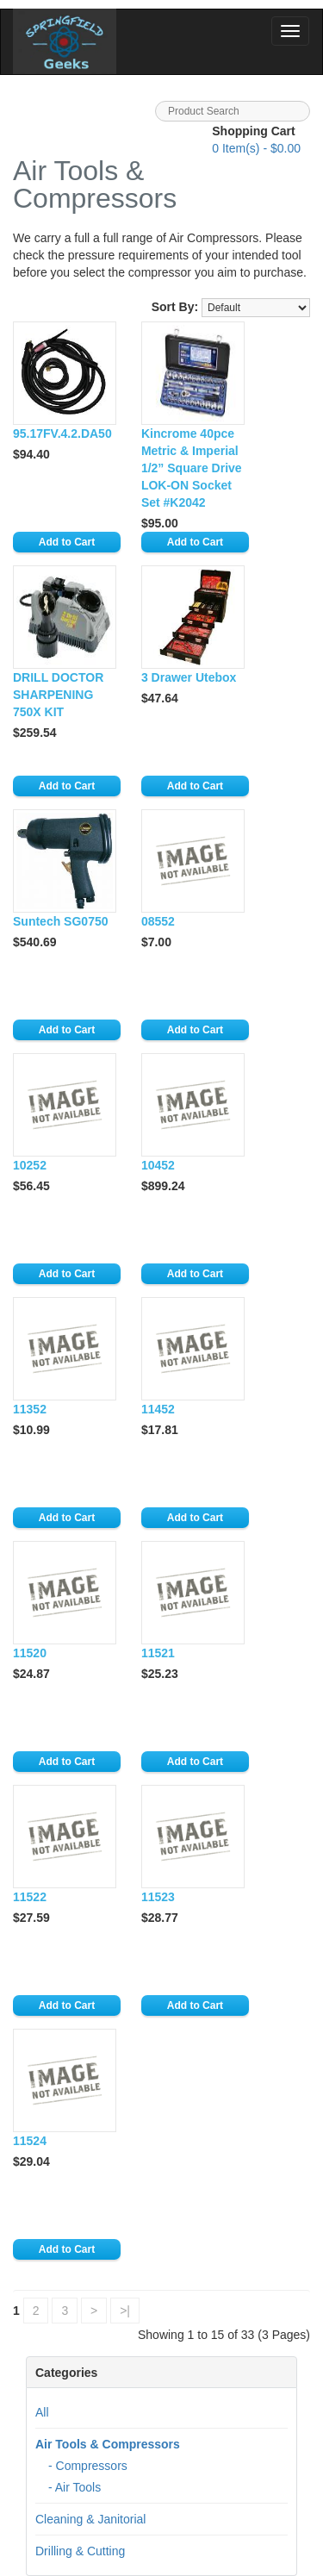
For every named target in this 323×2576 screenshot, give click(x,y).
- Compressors (87, 2466)
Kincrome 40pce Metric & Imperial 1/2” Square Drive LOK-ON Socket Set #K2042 (191, 468)
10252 (30, 1165)
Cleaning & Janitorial (90, 2519)
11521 (158, 1653)
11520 (30, 1653)
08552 (158, 921)
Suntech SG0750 (61, 921)
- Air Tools (74, 2487)
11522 (30, 1897)
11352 (30, 1409)
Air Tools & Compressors (107, 2444)
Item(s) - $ (256, 148)
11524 (30, 2141)
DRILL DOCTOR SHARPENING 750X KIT (58, 695)
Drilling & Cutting (80, 2551)
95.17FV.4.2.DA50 (62, 433)
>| (125, 2310)
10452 (158, 1165)
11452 (158, 1409)
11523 (158, 1897)
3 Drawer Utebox (188, 677)
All (42, 2412)
